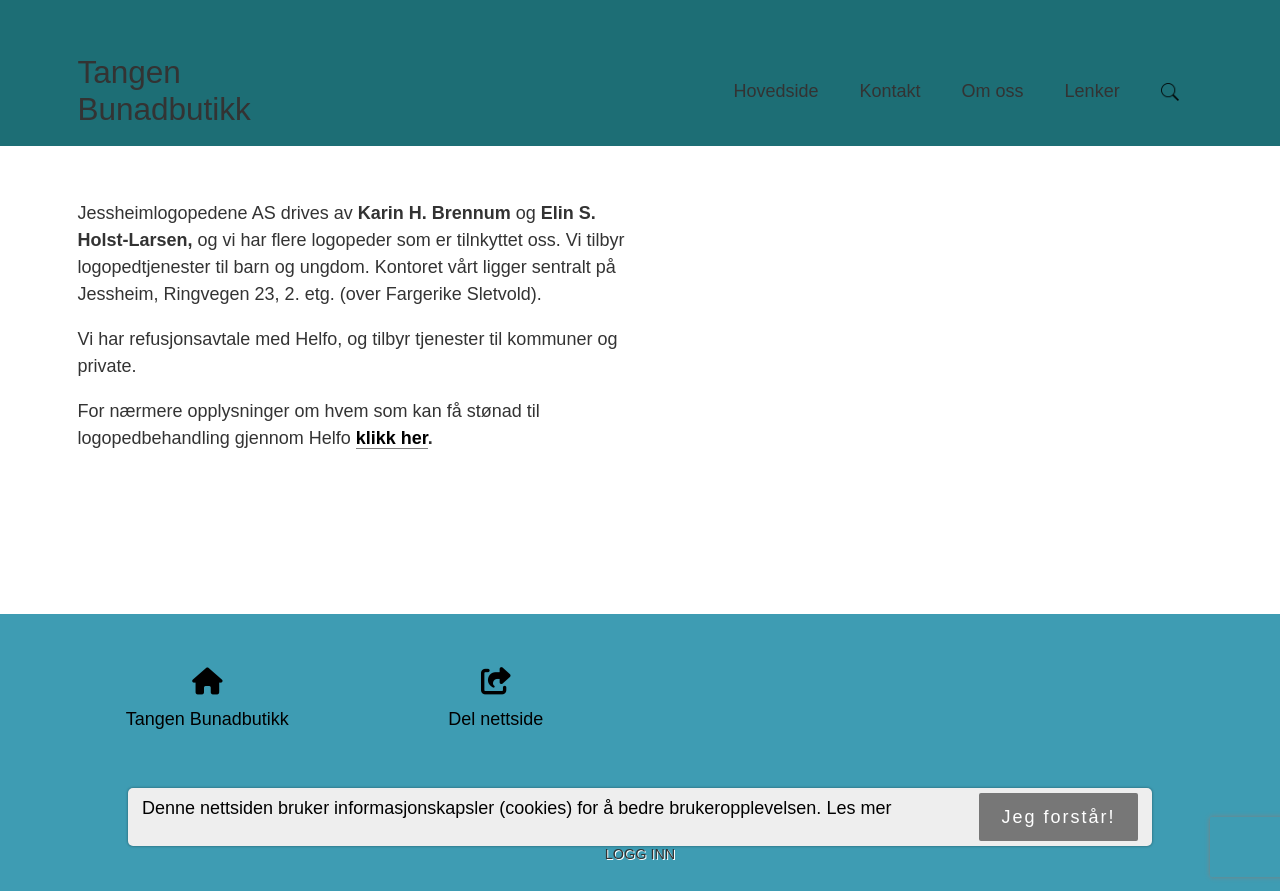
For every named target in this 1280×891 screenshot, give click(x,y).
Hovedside (775, 91)
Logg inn (640, 854)
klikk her (392, 438)
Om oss (993, 91)
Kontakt (890, 91)
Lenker (1092, 91)
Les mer (858, 808)
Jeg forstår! (1058, 817)
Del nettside (495, 698)
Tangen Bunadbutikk (164, 90)
